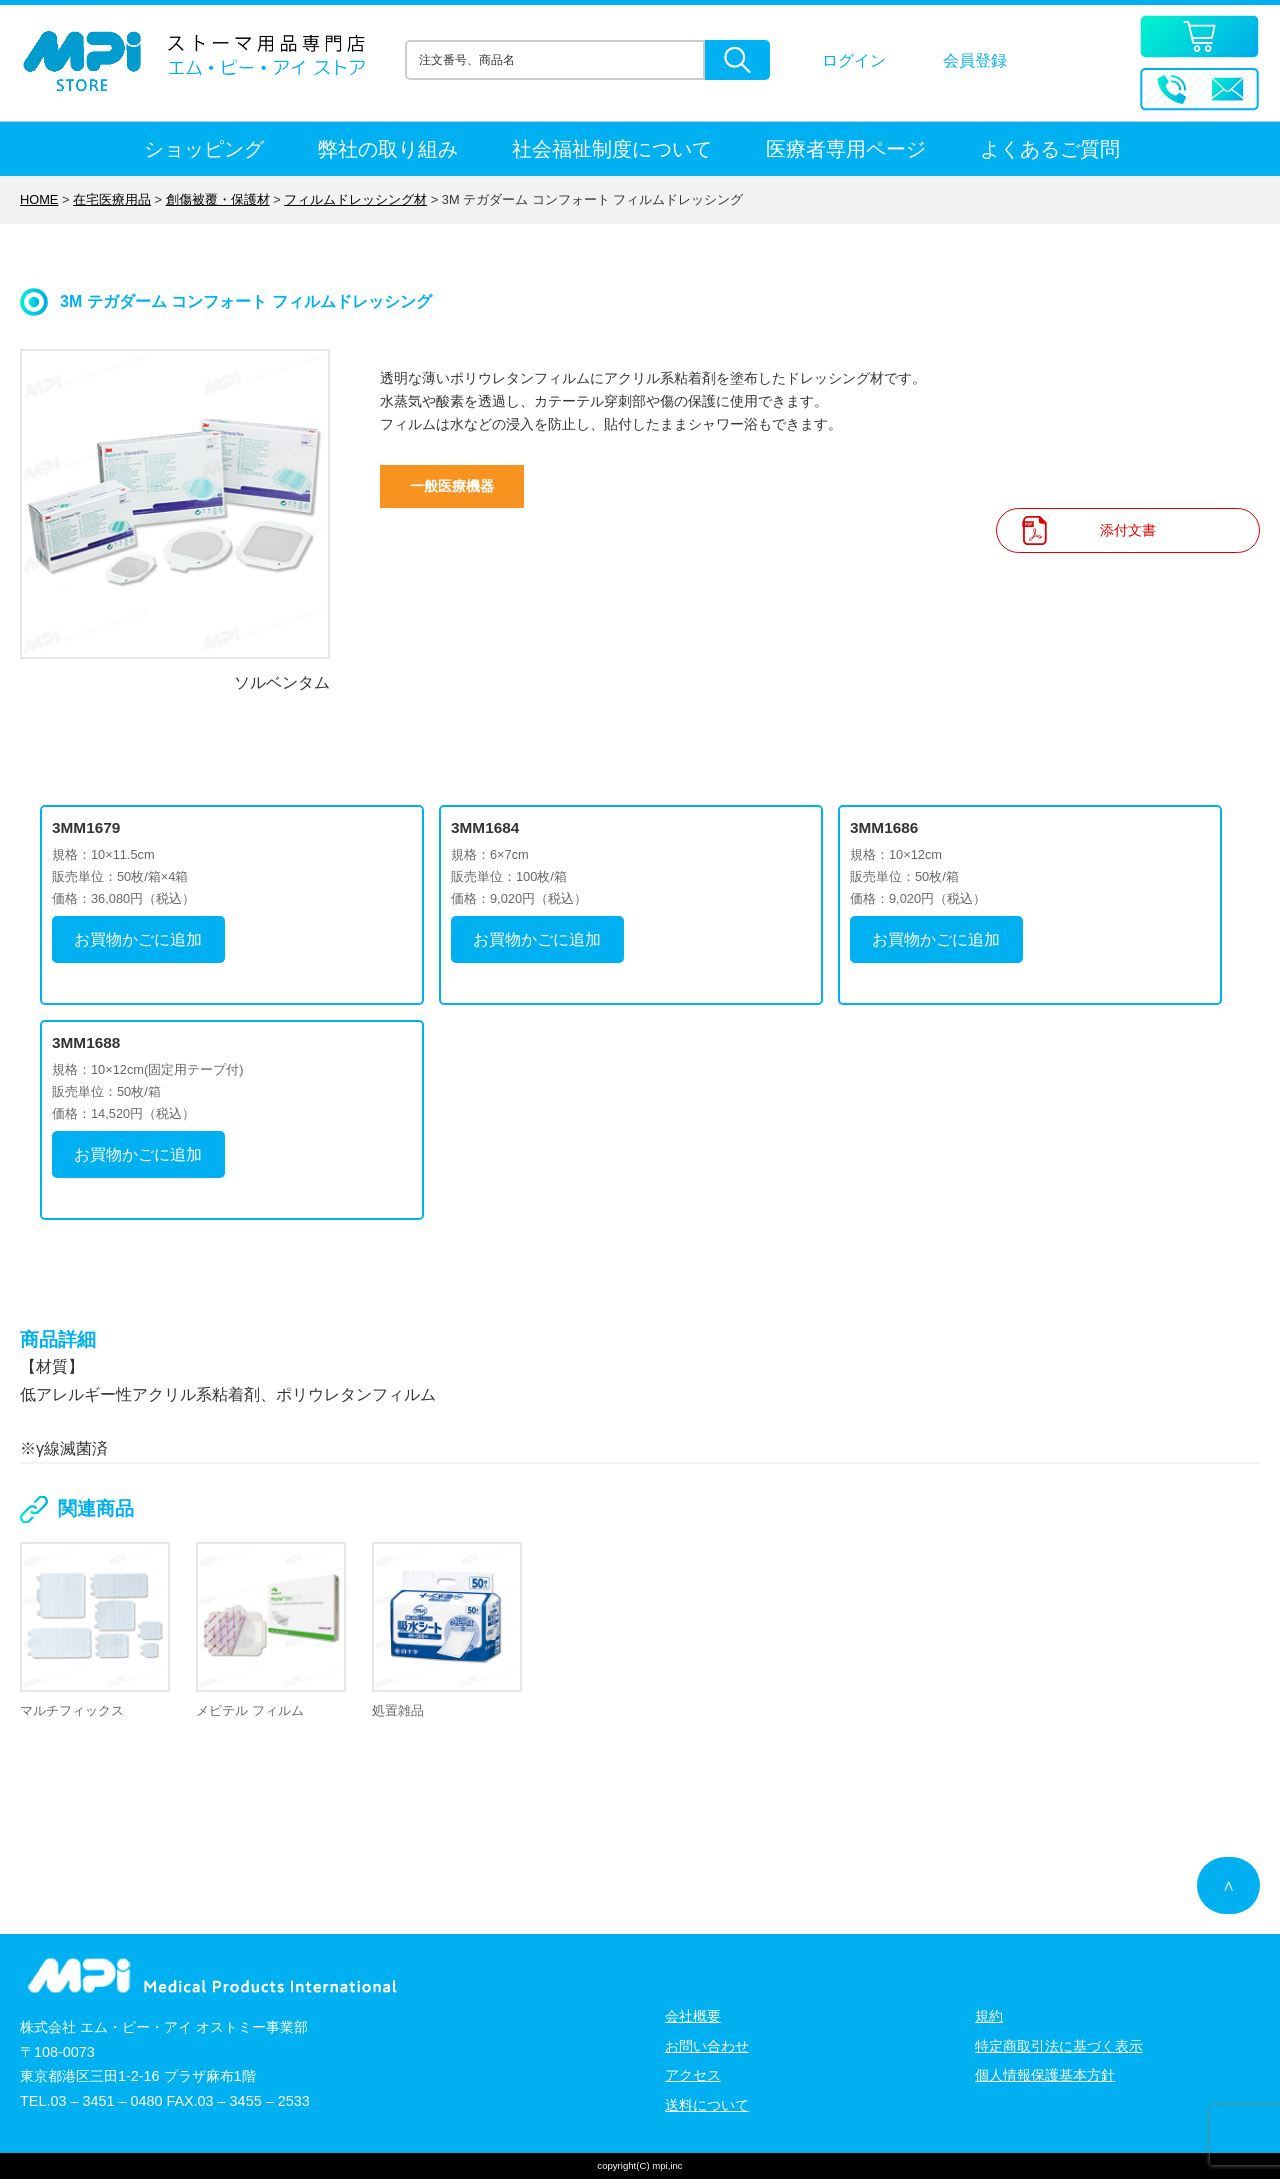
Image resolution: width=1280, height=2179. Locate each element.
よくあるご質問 (1050, 149)
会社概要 (693, 2016)
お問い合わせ (707, 2046)
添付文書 (1128, 530)
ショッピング (204, 149)
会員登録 (975, 60)
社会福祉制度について (612, 149)
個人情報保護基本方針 (1045, 2075)
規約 (989, 2016)
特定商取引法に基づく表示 (1059, 2046)
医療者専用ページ (846, 149)
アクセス (693, 2075)
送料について (707, 2105)
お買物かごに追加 (138, 939)
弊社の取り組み (388, 149)
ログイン (854, 60)
